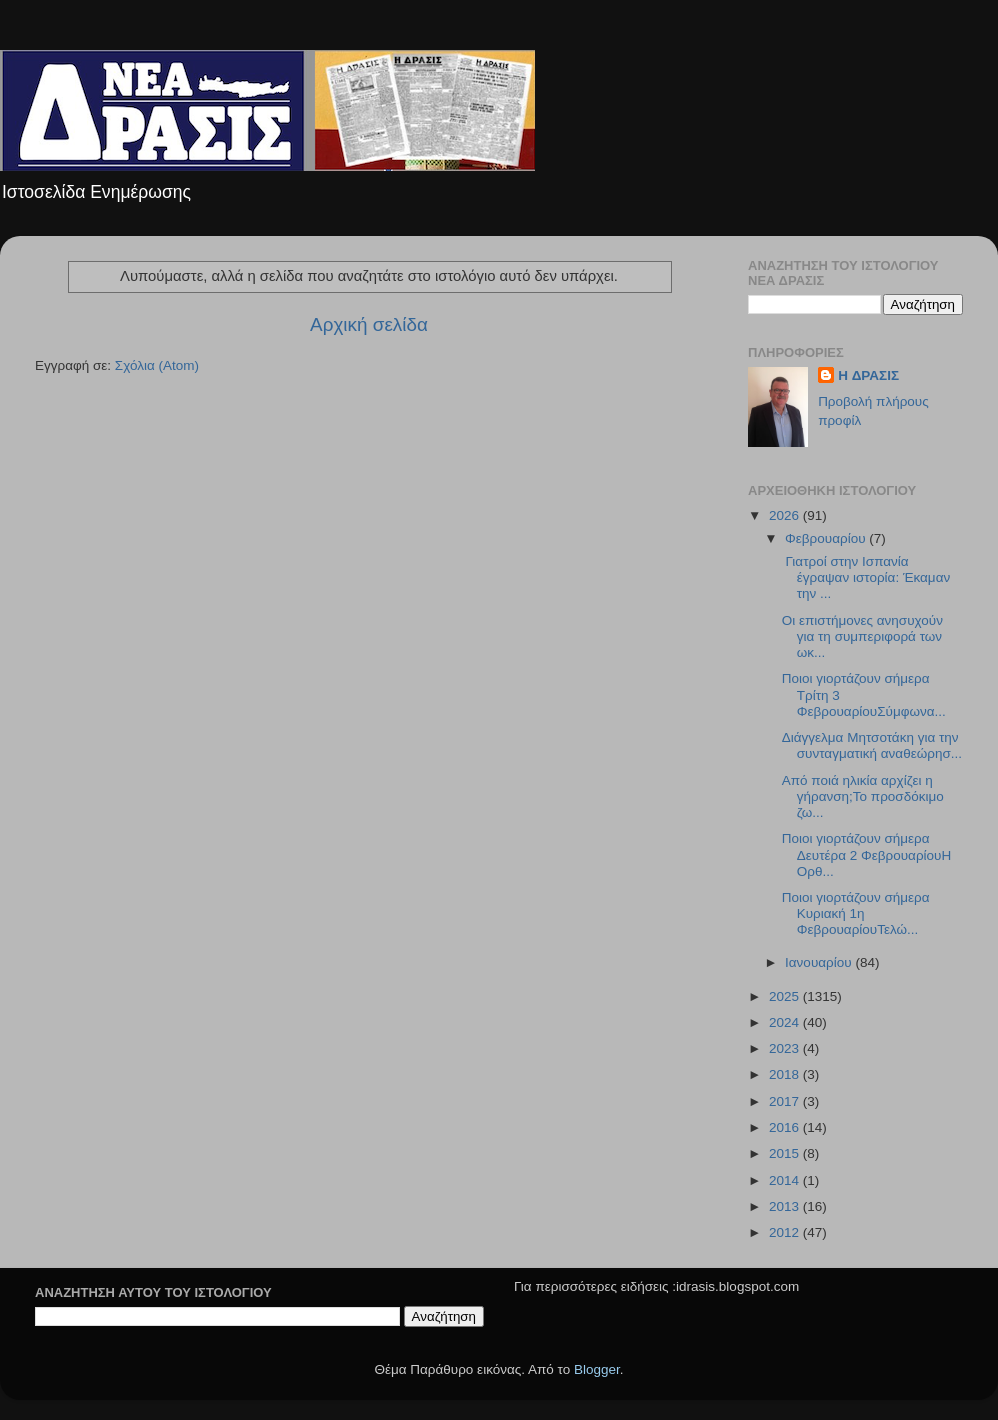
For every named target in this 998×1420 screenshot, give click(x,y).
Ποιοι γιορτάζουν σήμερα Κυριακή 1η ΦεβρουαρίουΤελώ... (856, 913)
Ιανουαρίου (820, 962)
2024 (786, 1022)
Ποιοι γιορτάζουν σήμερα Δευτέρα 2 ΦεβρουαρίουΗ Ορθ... (867, 854)
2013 (786, 1206)
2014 (786, 1180)
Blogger (597, 1369)
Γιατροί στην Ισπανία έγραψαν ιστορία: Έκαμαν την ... (866, 577)
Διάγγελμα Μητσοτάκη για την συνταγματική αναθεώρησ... (872, 745)
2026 (786, 515)
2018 (786, 1074)
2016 (786, 1127)
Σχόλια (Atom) (157, 365)
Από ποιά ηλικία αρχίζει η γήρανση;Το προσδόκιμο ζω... (863, 796)
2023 (786, 1048)
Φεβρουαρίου (827, 538)
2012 (786, 1232)
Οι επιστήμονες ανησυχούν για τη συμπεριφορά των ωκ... (862, 636)
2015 (786, 1153)
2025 (786, 996)
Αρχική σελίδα (369, 324)
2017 (786, 1101)
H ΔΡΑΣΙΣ (868, 375)
